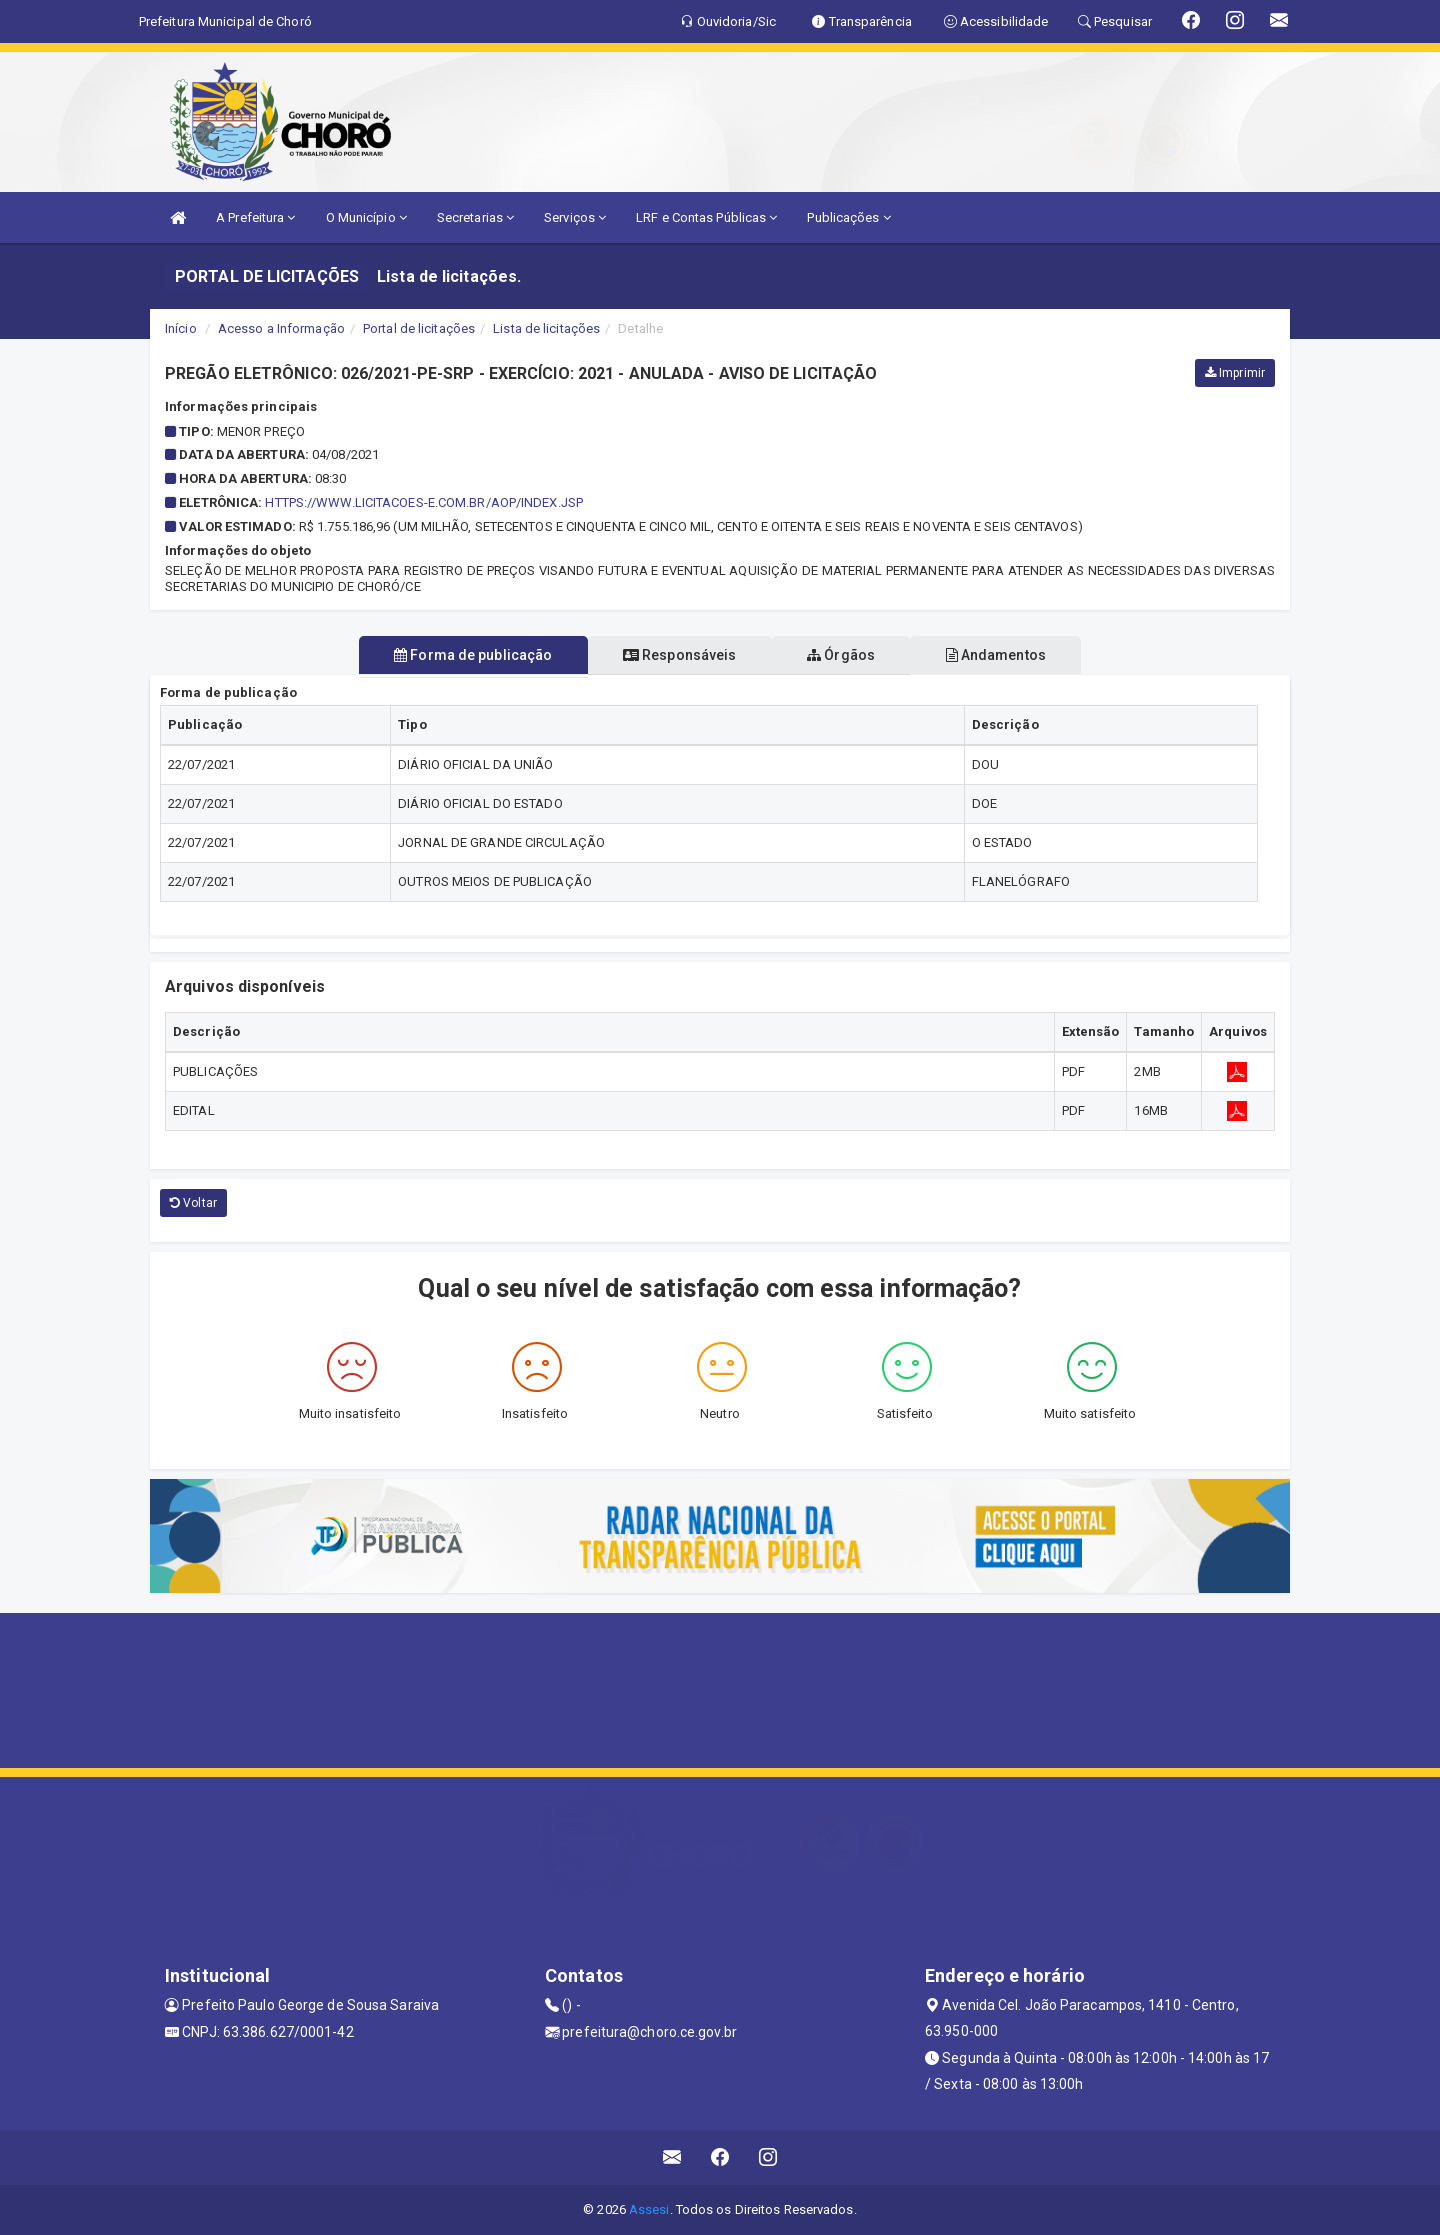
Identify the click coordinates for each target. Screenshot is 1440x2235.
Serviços (575, 217)
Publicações (848, 217)
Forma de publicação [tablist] (453, 655)
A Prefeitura (255, 217)
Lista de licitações (546, 328)
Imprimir (1235, 373)
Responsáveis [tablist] (672, 655)
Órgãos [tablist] (848, 655)
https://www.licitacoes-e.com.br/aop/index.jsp (424, 502)
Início (181, 328)
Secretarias (475, 217)
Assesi (649, 2209)
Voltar (193, 1203)
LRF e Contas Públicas (706, 217)
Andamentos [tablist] (1016, 655)
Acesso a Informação (281, 328)
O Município (366, 217)
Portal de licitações (419, 328)
